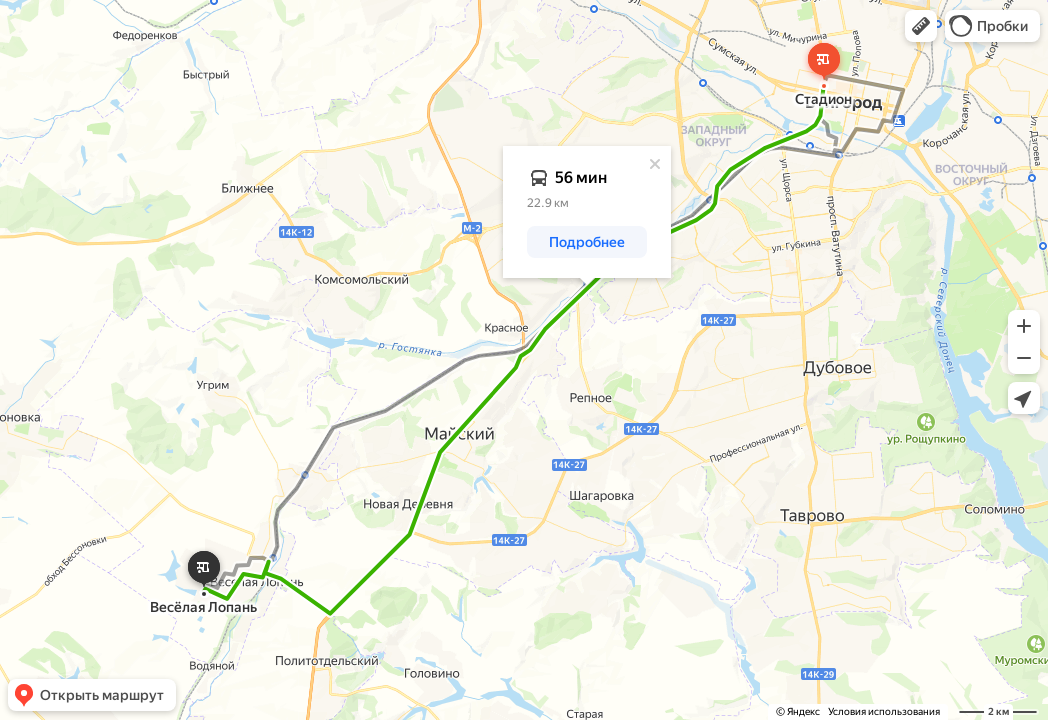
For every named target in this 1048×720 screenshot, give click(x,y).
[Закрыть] (655, 164)
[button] (921, 26)
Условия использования (884, 711)
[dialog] (587, 212)
